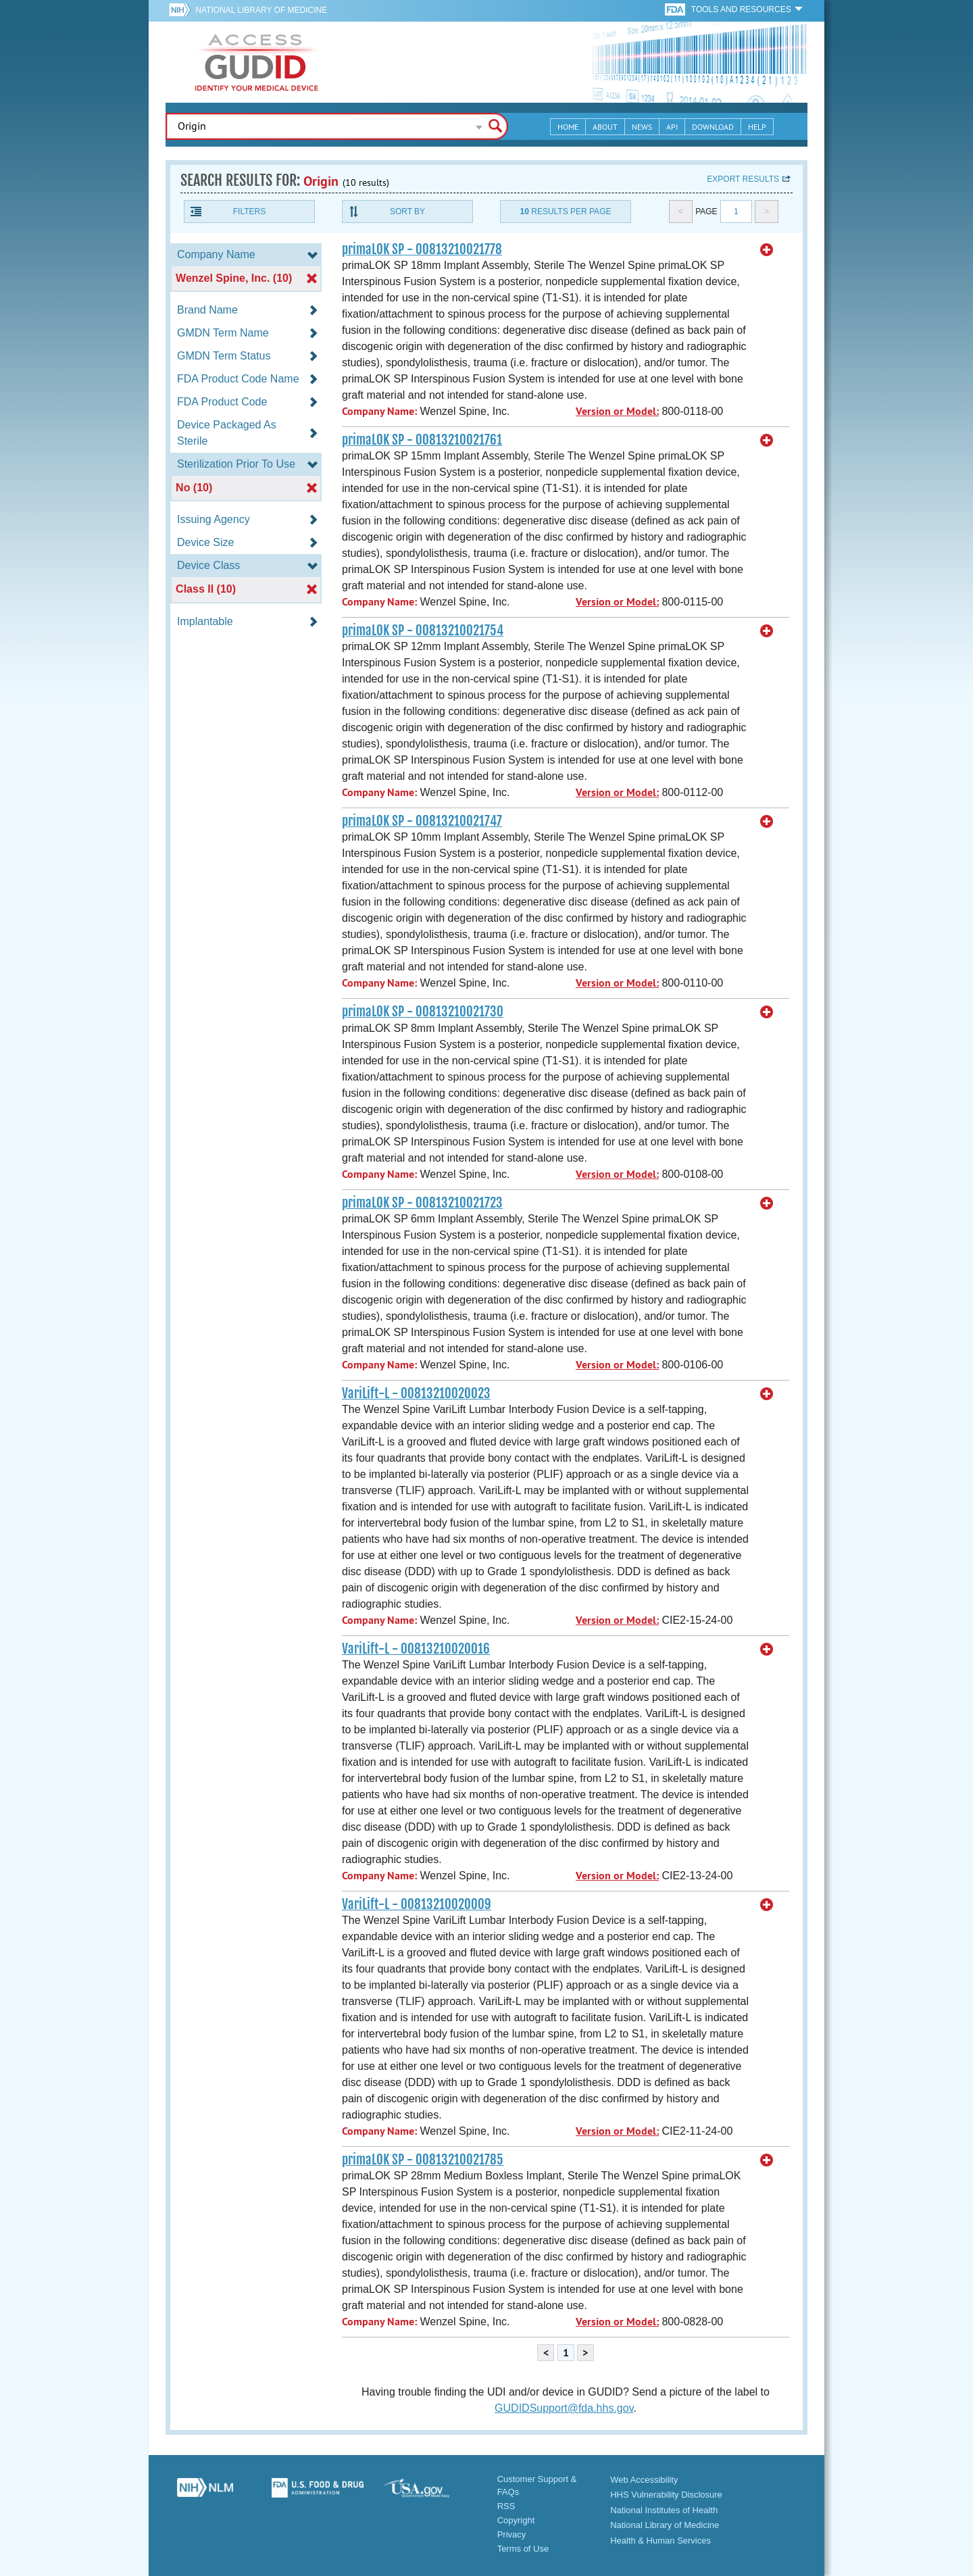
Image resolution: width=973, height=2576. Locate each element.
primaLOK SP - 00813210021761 (422, 440)
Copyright (516, 2520)
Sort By (407, 211)
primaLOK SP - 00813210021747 (422, 821)
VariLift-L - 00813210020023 (416, 1393)
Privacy (511, 2534)
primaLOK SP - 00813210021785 (422, 2160)
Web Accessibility (644, 2480)
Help (757, 127)
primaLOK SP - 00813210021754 (422, 630)
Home (567, 127)
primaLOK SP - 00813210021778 (422, 249)
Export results (743, 179)
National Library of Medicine (261, 10)
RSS (506, 2506)
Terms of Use (523, 2549)
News (642, 127)
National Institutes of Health (664, 2510)
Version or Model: (617, 411)
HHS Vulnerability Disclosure (666, 2495)
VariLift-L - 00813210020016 (416, 1649)
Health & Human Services (660, 2540)
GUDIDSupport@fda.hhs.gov (564, 2408)
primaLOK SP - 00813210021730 (422, 1012)
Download (713, 127)
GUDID (256, 62)
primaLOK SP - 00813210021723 (422, 1203)
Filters (249, 211)
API (672, 127)
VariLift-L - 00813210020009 (416, 1904)
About (605, 127)
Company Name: (379, 411)
